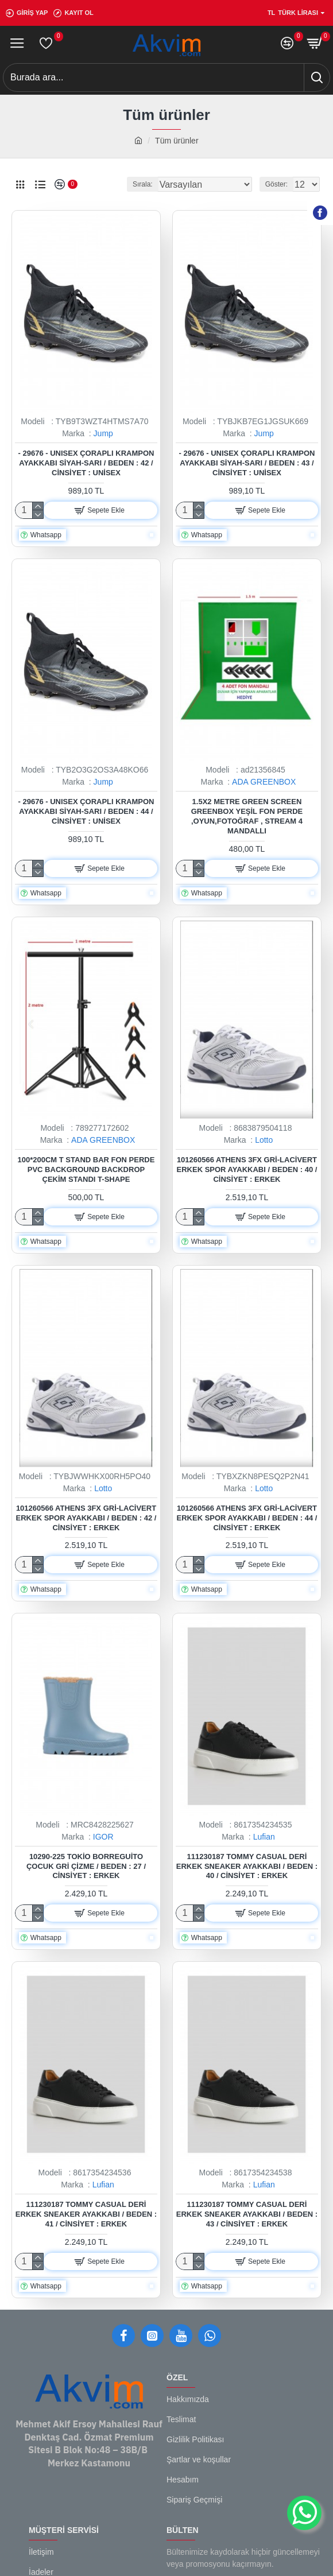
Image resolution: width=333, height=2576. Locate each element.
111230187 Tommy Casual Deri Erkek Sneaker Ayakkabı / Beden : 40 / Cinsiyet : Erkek (246, 1866)
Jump (103, 433)
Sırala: (143, 184)
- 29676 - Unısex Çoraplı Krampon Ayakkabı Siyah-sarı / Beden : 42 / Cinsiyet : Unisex (86, 463)
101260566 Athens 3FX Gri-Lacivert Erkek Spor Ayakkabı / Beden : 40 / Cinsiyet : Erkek (247, 1169)
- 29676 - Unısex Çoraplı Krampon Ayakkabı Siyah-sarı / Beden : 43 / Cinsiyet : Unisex (247, 463)
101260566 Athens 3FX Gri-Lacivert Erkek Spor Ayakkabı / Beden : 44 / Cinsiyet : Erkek (247, 1518)
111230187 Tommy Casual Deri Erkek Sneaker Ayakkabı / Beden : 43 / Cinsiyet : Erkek (246, 2214)
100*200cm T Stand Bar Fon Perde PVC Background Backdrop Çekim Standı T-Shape (86, 1169)
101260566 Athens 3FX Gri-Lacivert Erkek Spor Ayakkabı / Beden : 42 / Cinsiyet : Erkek (86, 1518)
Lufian (264, 1836)
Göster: (276, 184)
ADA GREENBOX (264, 781)
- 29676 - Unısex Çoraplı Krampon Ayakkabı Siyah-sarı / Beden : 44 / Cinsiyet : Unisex (86, 811)
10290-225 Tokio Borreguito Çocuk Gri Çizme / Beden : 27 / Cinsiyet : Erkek (86, 1866)
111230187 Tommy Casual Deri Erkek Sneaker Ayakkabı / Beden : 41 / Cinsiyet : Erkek (86, 2214)
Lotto (264, 1140)
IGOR (103, 1836)
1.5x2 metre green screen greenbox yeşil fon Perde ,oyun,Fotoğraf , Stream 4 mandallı (247, 816)
